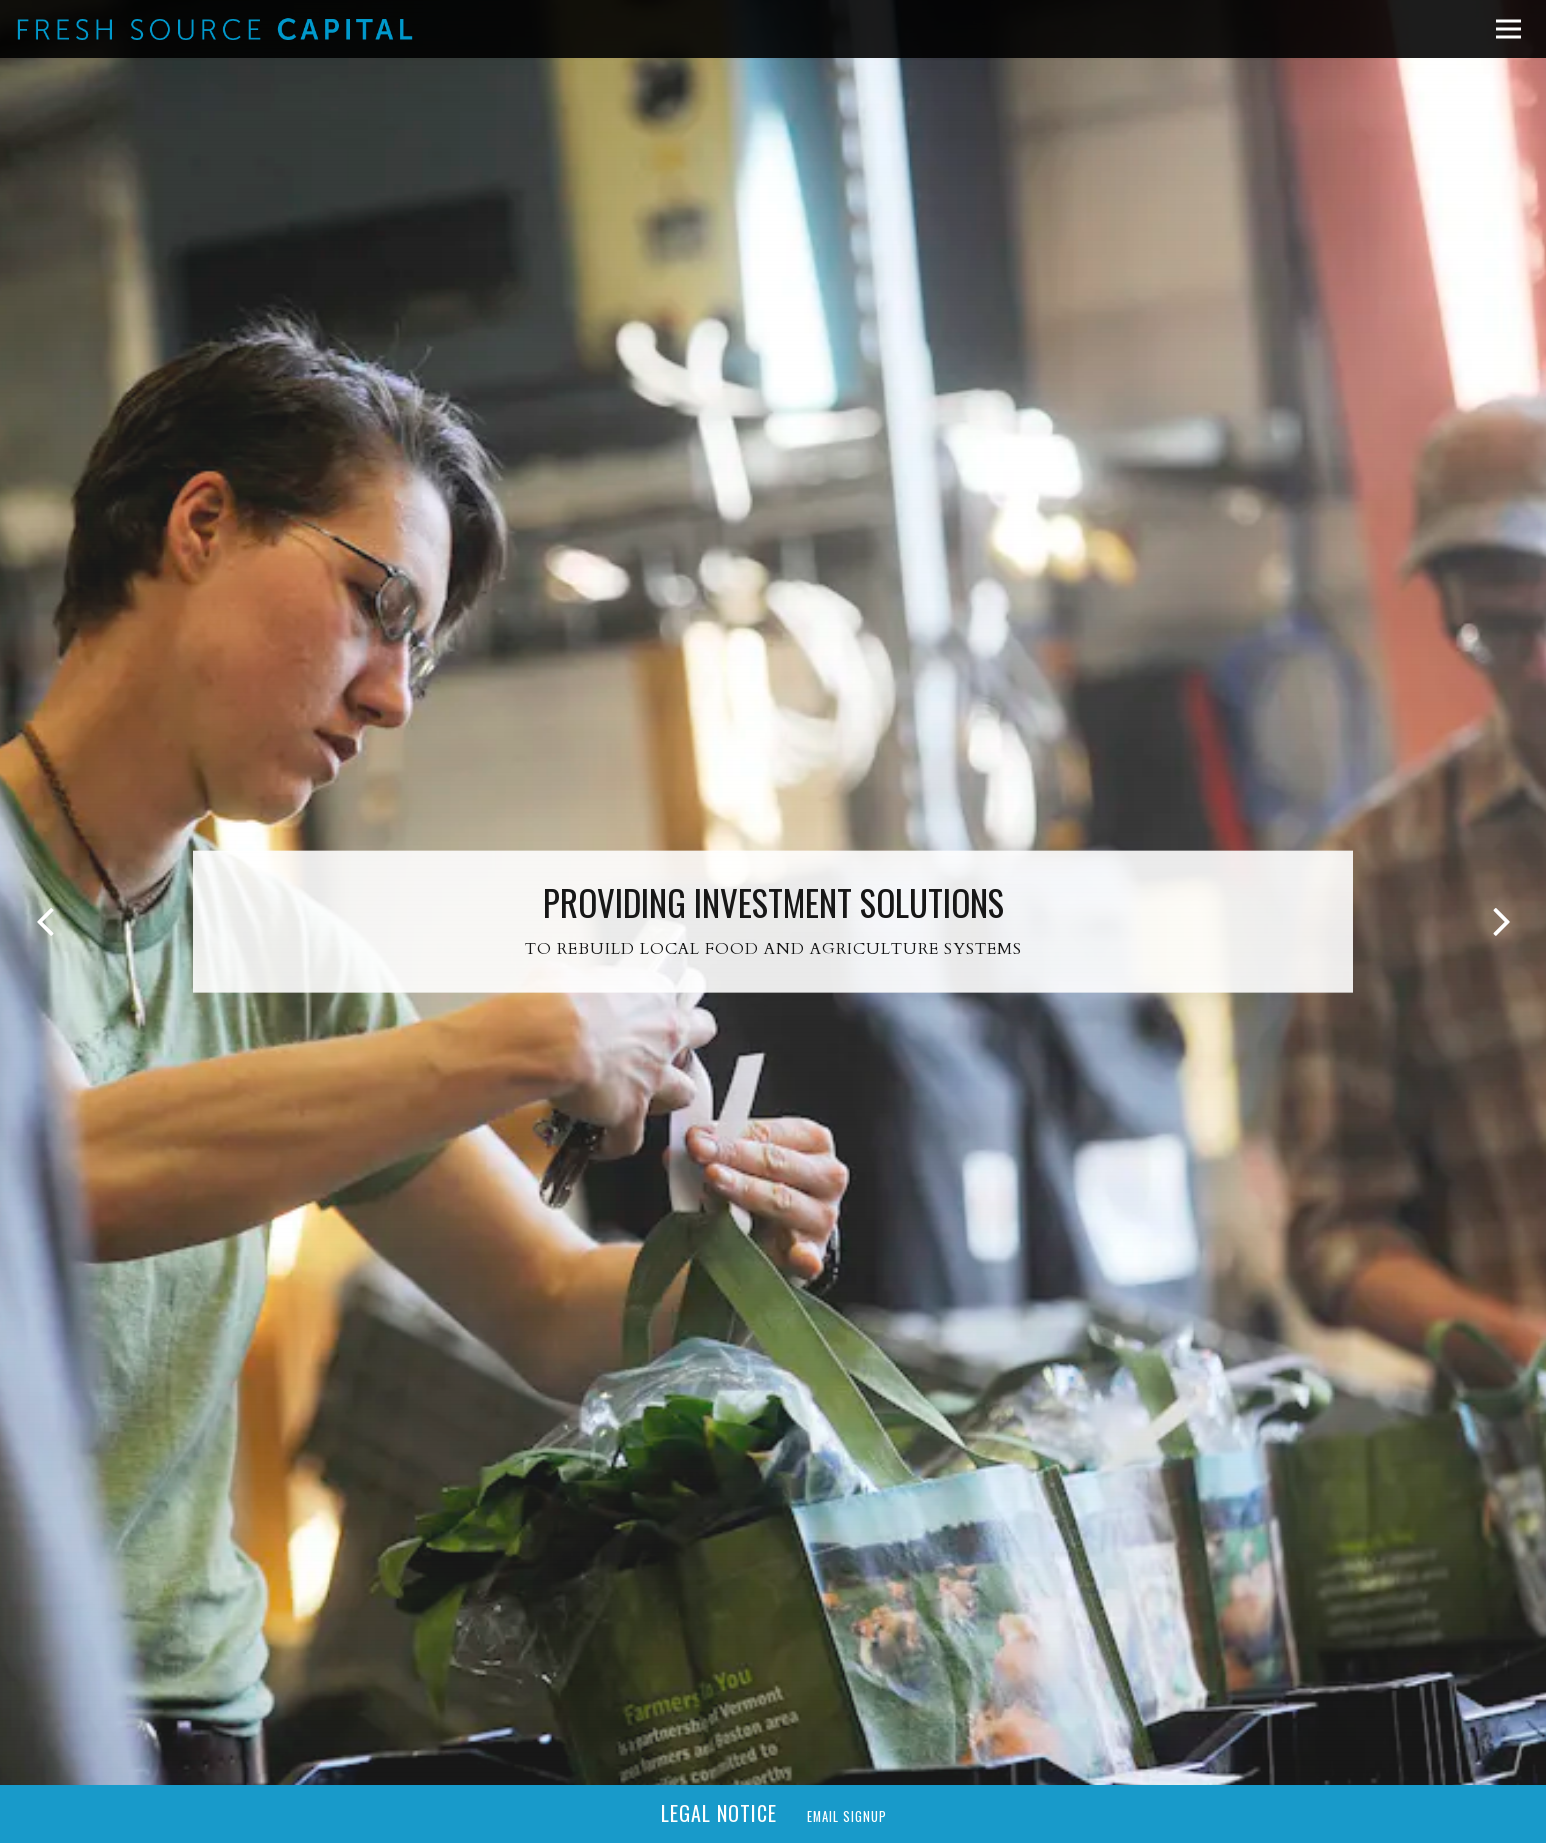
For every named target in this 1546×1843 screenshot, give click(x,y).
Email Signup (847, 1816)
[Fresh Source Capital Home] (215, 29)
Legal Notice (719, 1813)
